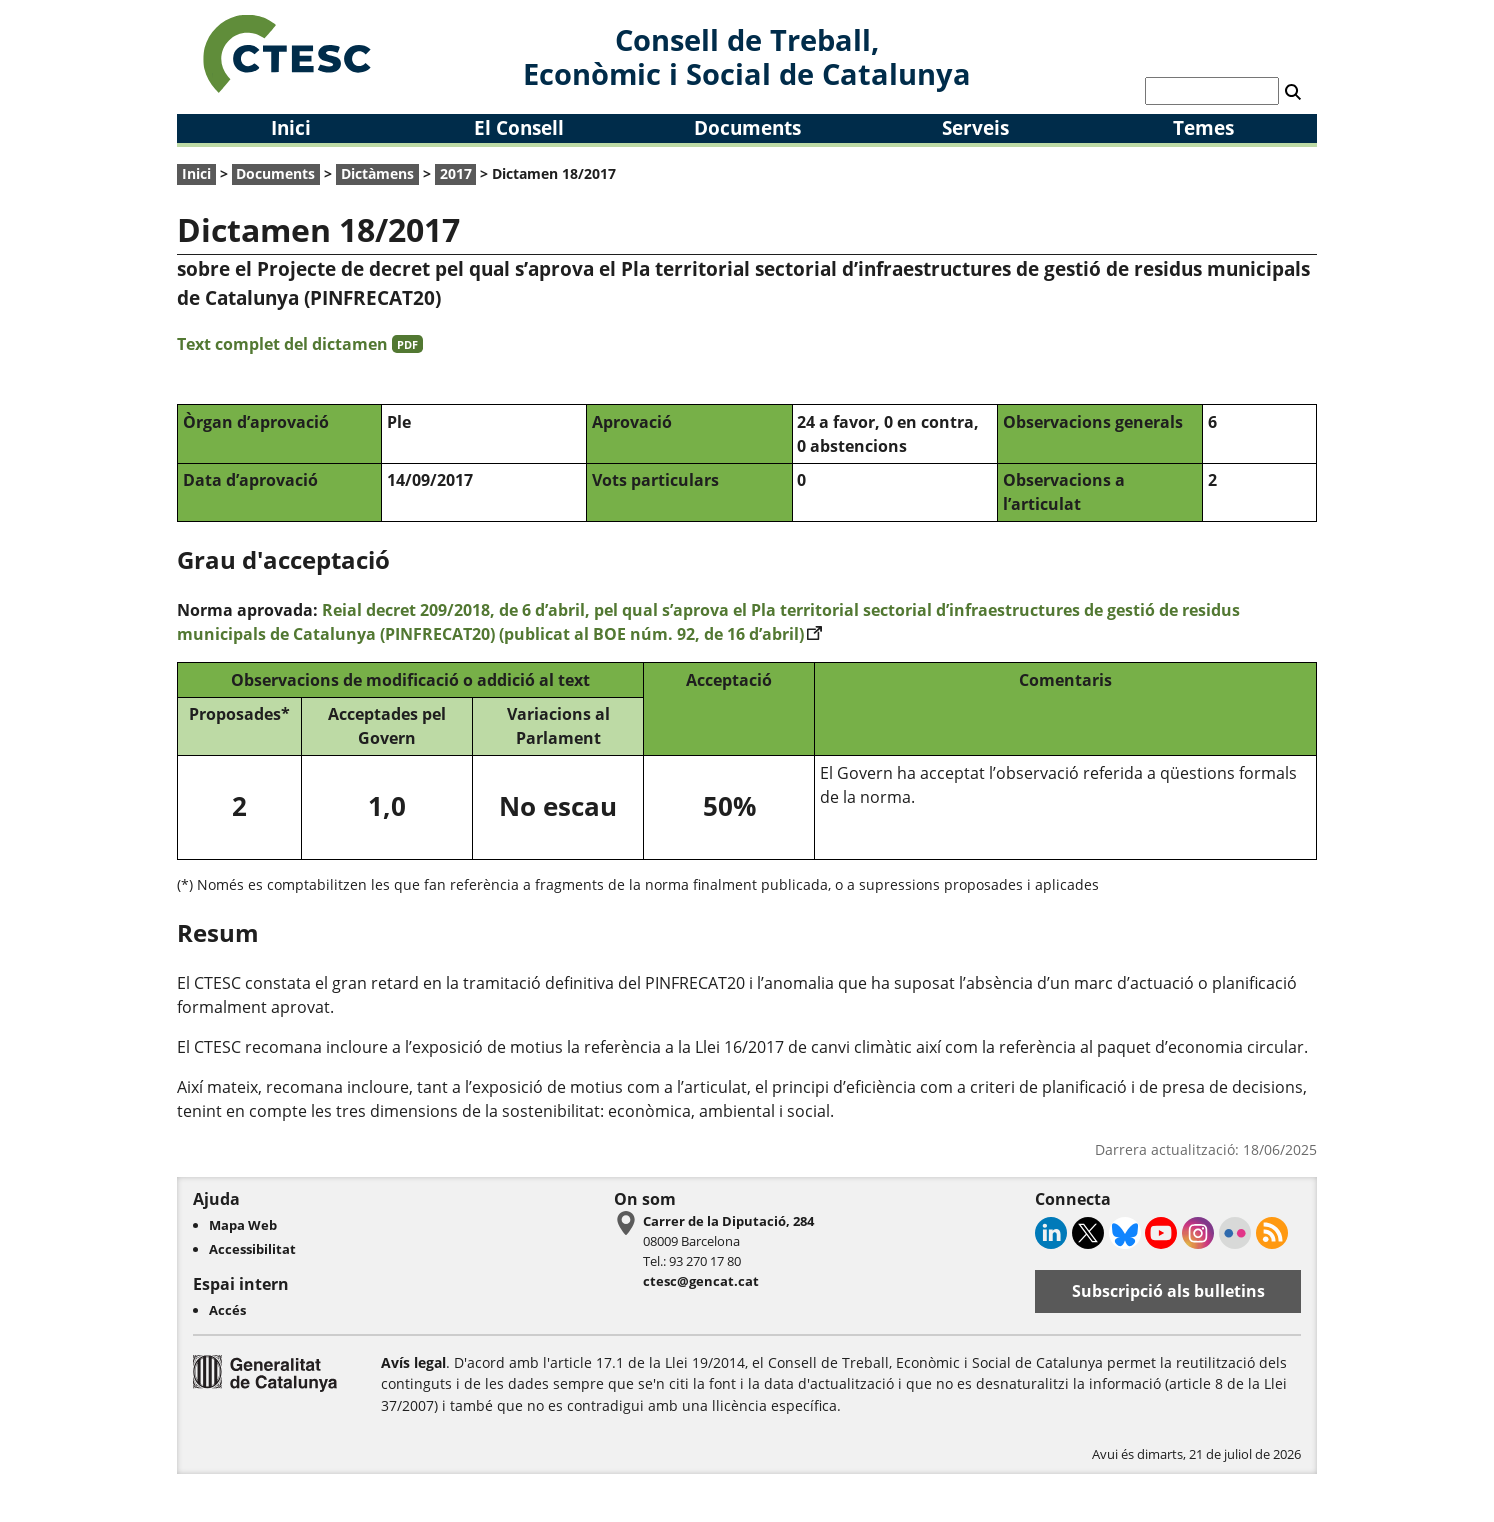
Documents (747, 127)
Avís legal (413, 1362)
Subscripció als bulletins (1168, 1291)
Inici (291, 127)
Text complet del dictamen (300, 344)
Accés (227, 1310)
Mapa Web (243, 1225)
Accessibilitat (252, 1249)
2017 (456, 173)
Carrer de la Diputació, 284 (728, 1221)
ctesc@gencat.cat (701, 1281)
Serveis (975, 127)
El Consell (519, 127)
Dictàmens (377, 173)
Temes (1203, 127)
